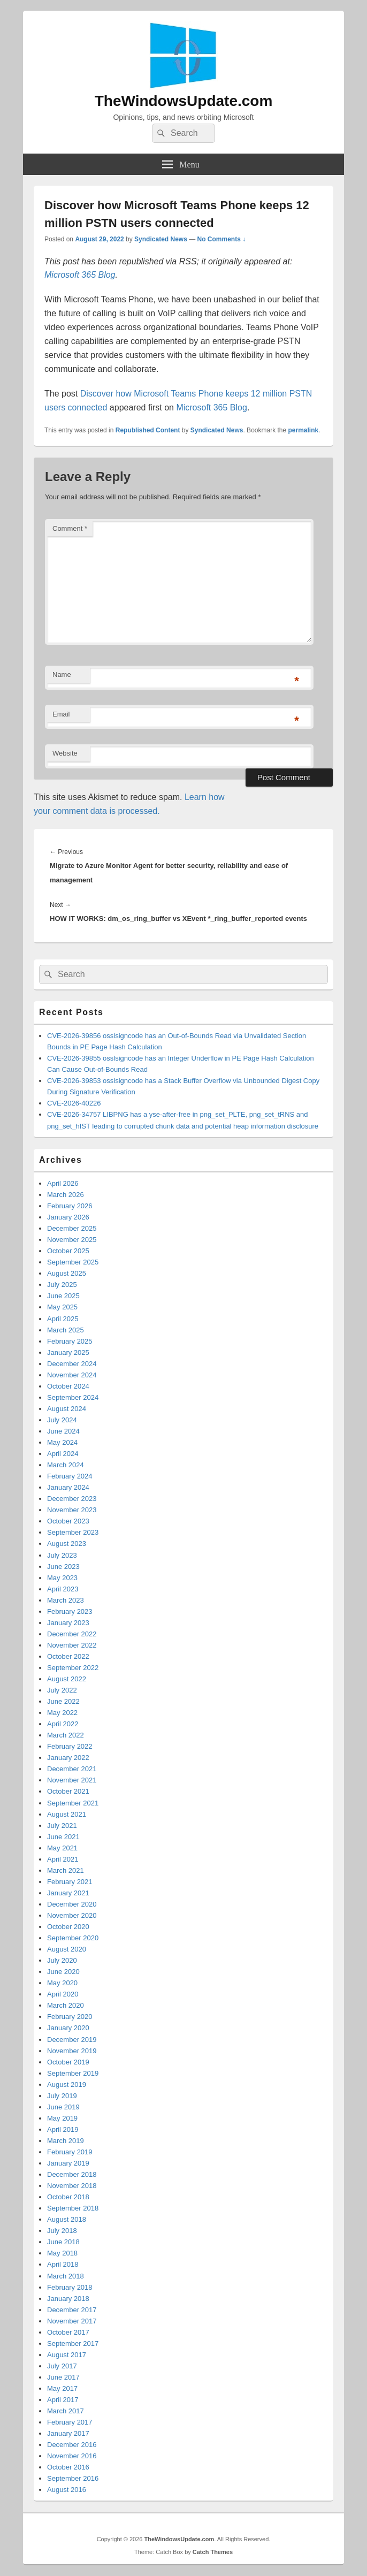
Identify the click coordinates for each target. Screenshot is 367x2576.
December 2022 (72, 1634)
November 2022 (72, 1645)
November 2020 (72, 1915)
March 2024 (65, 1465)
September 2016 (72, 2478)
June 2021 (63, 1837)
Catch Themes (213, 2552)
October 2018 (68, 2197)
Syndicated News (160, 239)
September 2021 (72, 1803)
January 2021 (68, 1893)
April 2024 (63, 1454)
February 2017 (70, 2422)
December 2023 (72, 1499)
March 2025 (65, 1330)
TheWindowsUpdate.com (184, 101)
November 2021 (72, 1780)
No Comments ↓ (221, 239)
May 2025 (62, 1307)
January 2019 (68, 2163)
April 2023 (63, 1589)
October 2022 (68, 1656)
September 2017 (72, 2343)
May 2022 (62, 1713)
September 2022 (72, 1668)
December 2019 (72, 2040)
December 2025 (72, 1228)
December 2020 (72, 1904)
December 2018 (72, 2174)
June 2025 (63, 1296)
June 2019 (63, 2107)
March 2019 (65, 2141)
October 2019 (68, 2062)
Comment (69, 528)
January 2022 (68, 1758)
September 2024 (72, 1397)
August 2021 (66, 1814)
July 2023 (62, 1555)
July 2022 (62, 1690)
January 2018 (68, 2299)
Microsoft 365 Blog (80, 274)
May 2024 (62, 1442)
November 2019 (72, 2051)
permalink (303, 430)
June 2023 (63, 1567)
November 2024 (72, 1375)
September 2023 (72, 1532)
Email (61, 714)
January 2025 (68, 1352)
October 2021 (68, 1791)
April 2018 (63, 2264)
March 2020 (65, 2005)
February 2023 (70, 1611)
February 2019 (70, 2152)
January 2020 (68, 2028)
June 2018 (63, 2242)
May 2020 (62, 1983)
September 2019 (72, 2073)
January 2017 (68, 2433)
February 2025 (70, 1341)
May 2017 (62, 2388)
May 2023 (62, 1578)
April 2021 (63, 1859)
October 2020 (68, 1927)
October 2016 (68, 2467)
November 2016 (72, 2456)
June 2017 (63, 2377)
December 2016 (72, 2445)
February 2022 (70, 1746)
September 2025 (72, 1262)
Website (65, 753)
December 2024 (72, 1364)
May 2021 (62, 1848)
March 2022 (65, 1735)
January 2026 (68, 1217)
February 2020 (70, 2017)
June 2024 (63, 1431)
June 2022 (63, 1701)
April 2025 (63, 1319)
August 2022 (66, 1679)
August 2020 (66, 1949)
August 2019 (66, 2084)
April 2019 (63, 2129)
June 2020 (63, 1972)
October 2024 (68, 1386)
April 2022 (63, 1724)
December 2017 (72, 2310)
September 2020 (72, 1938)
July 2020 (62, 1960)
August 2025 (66, 1273)
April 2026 (63, 1183)
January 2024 (68, 1487)
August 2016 (66, 2490)
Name (61, 674)
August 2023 (66, 1543)
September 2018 (72, 2208)
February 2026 (70, 1206)
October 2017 (68, 2332)
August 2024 (66, 1409)
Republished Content (148, 430)
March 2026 (65, 1195)
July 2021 (62, 1826)
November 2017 (72, 2321)
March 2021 (65, 1870)
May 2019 (62, 2118)
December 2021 (72, 1769)
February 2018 (70, 2287)
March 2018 (65, 2276)
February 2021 (70, 1882)
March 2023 (65, 1600)
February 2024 (70, 1476)
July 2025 (62, 1285)
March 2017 (65, 2411)
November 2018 (72, 2186)
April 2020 (63, 1994)
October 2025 (68, 1251)
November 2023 (72, 1510)
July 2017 (62, 2366)
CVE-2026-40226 (74, 1103)
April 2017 (63, 2400)
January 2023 (68, 1623)
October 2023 (68, 1521)
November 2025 (72, 1240)
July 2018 (62, 2231)
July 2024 (62, 1420)
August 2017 (66, 2355)
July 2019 (62, 2096)
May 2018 (62, 2253)
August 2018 (66, 2219)
